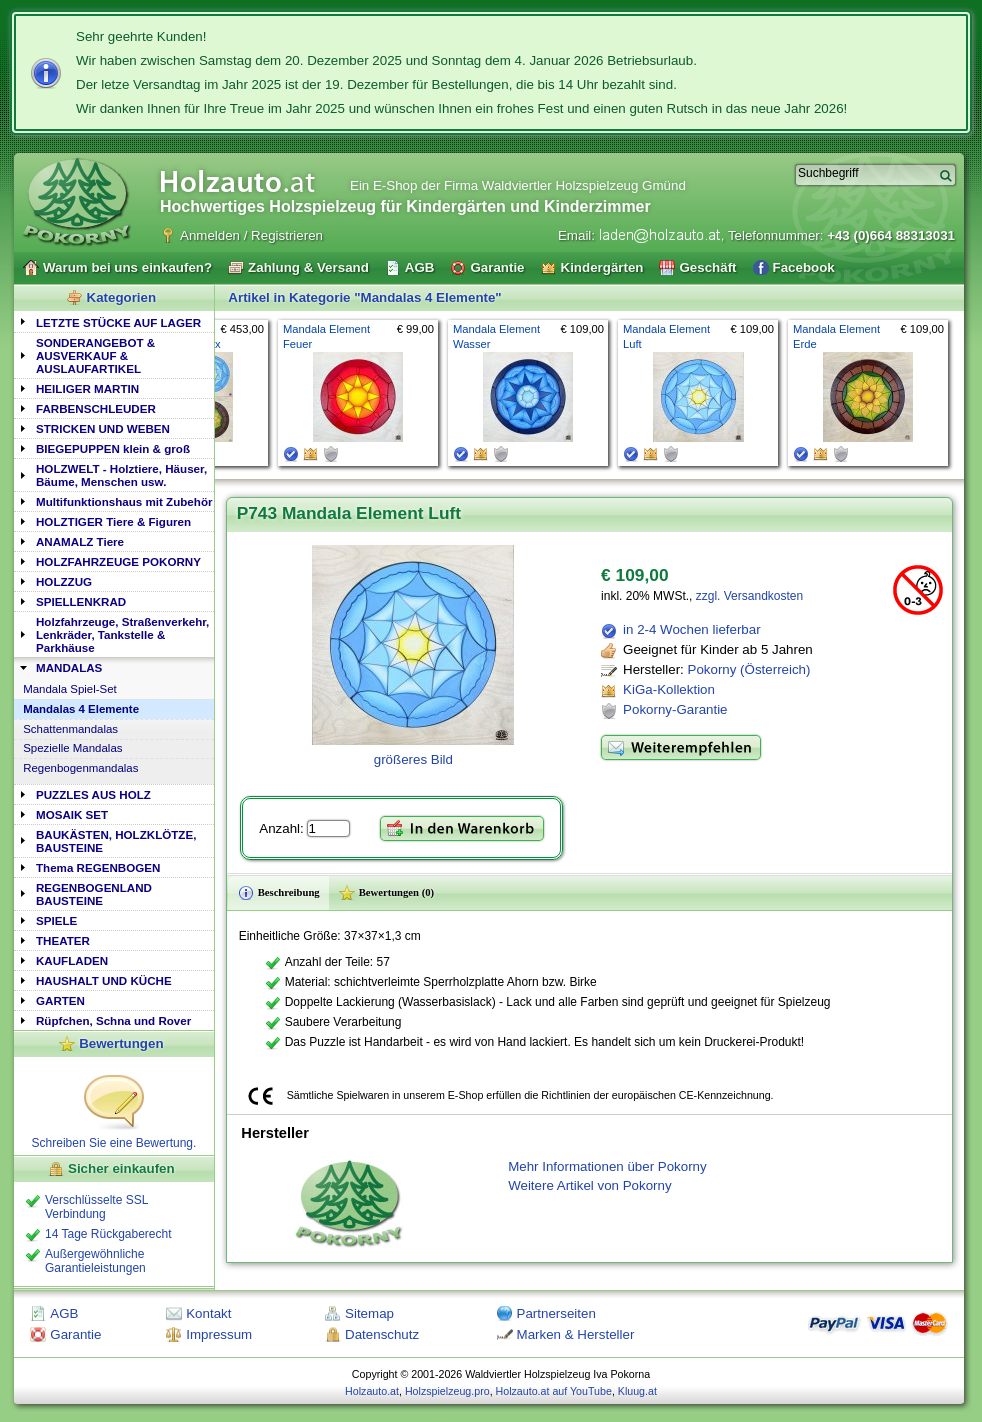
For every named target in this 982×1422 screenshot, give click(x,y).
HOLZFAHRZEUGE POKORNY (118, 561)
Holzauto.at (372, 1391)
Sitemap (369, 1313)
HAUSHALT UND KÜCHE (104, 980)
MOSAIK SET (72, 814)
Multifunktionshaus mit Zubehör (124, 501)
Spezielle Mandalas (72, 748)
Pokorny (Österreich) (749, 669)
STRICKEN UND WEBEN (103, 428)
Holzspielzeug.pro (447, 1391)
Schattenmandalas (70, 729)
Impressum (219, 1334)
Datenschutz (382, 1334)
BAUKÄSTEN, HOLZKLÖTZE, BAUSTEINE (116, 841)
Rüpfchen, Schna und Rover (113, 1020)
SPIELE (56, 920)
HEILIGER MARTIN (87, 388)
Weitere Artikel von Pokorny (589, 1185)
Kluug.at (637, 1391)
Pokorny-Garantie (675, 709)
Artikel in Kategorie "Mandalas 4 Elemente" (364, 297)
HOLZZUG (64, 581)
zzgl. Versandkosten (749, 596)
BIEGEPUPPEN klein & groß (113, 448)
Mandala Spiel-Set (70, 689)
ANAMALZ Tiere (80, 541)
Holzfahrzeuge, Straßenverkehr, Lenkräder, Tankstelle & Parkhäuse (122, 634)
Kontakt (208, 1313)
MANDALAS (69, 667)
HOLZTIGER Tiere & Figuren (113, 521)
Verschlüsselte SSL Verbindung (96, 1207)
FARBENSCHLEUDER (96, 408)
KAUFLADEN (72, 960)
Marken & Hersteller (576, 1334)
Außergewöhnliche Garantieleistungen (95, 1261)
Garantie (75, 1334)
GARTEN (60, 1000)
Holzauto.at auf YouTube (554, 1391)
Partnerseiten (556, 1313)
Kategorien (122, 297)
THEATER (63, 940)
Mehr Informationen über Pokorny (607, 1166)
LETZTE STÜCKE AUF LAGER (118, 322)
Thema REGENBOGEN (98, 867)
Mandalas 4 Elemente (81, 709)
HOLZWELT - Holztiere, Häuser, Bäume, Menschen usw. (121, 475)
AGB (64, 1313)
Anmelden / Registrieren (251, 235)
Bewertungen (121, 1043)
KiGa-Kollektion (669, 689)
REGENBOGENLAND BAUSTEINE (94, 894)
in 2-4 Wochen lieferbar (692, 629)
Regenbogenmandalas (80, 768)
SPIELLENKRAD (81, 601)
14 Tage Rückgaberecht (108, 1234)
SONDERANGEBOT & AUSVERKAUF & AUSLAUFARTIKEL (95, 355)
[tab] (114, 321)
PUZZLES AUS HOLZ (93, 794)
